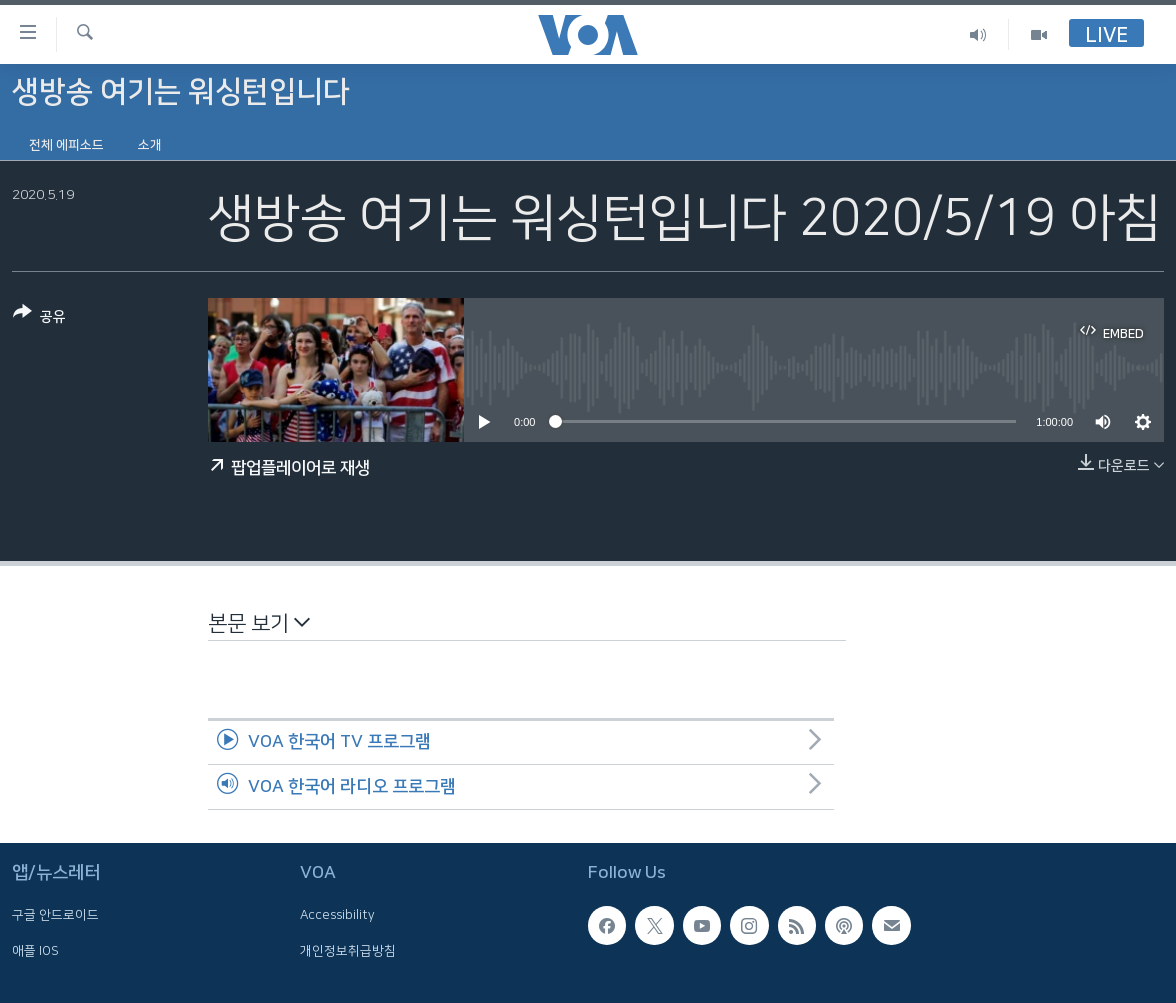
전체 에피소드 (66, 145)
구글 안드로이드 (55, 915)
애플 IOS (35, 951)
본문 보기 (259, 622)
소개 (150, 145)
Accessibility (337, 915)
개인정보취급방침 (348, 951)
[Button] (39, 318)
